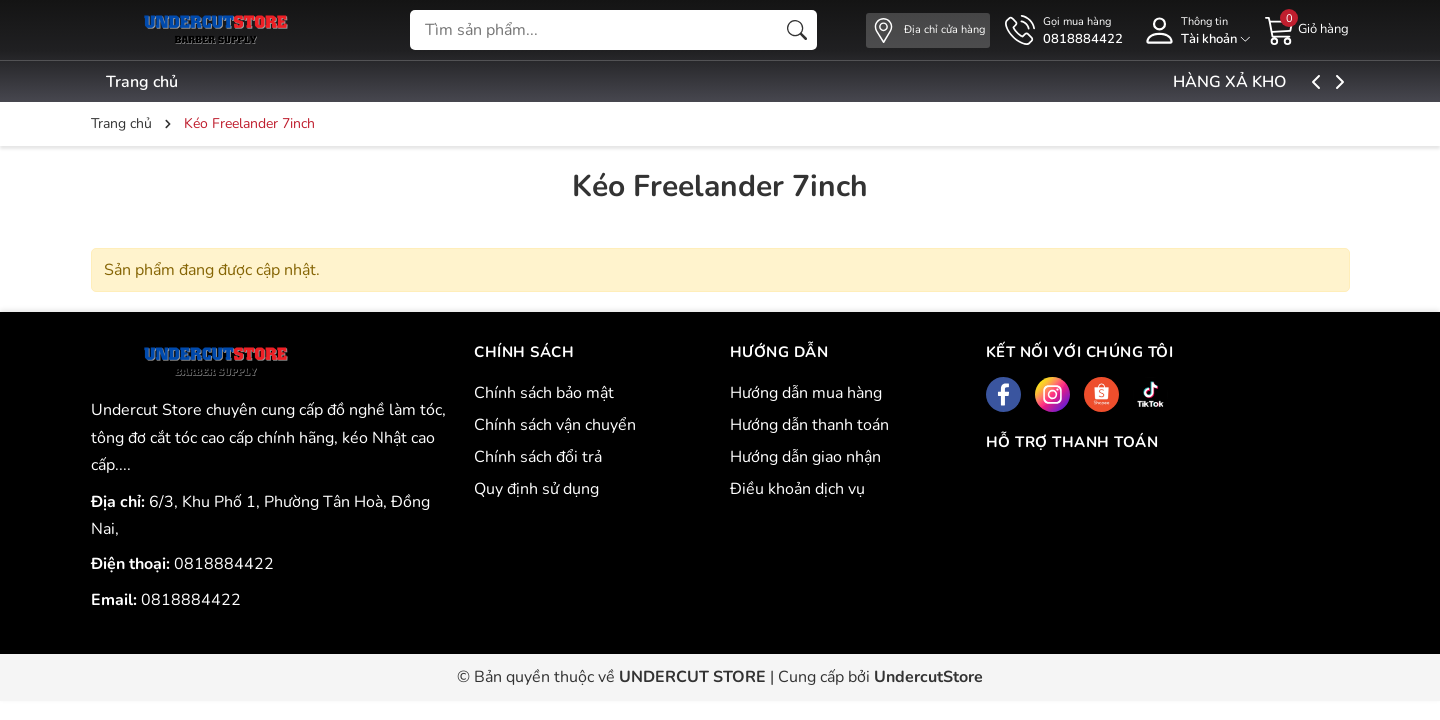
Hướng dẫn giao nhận (805, 457)
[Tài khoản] (1194, 30)
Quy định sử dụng (536, 489)
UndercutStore (928, 677)
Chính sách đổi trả (538, 457)
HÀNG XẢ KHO (1278, 82)
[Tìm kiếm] (797, 30)
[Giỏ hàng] (1307, 29)
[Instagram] (1052, 394)
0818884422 (224, 564)
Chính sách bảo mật (544, 393)
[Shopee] (1101, 394)
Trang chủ (142, 82)
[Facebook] (1003, 394)
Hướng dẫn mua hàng (806, 393)
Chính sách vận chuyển (555, 425)
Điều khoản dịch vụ (797, 489)
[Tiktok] (1150, 394)
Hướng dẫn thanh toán (809, 425)
